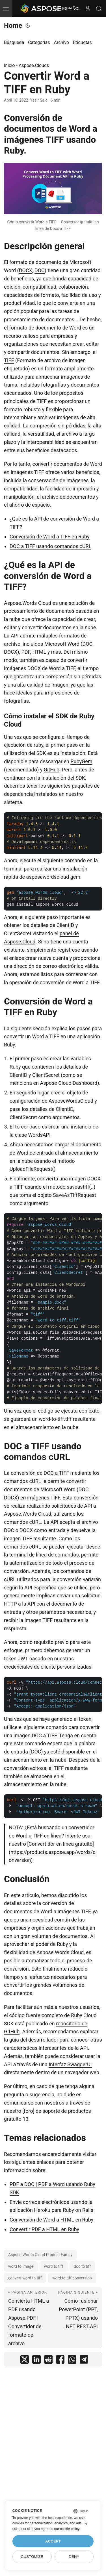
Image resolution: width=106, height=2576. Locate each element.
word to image (20, 2266)
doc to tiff (82, 2266)
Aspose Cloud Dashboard (68, 1083)
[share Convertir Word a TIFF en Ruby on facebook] (60, 2360)
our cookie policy (66, 2529)
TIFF (9, 360)
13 (25, 2119)
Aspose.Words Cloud (27, 603)
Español (68, 8)
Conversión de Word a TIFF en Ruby (50, 537)
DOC (39, 270)
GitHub (51, 770)
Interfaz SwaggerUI (70, 2064)
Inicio (9, 65)
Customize (32, 2556)
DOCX (25, 270)
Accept (53, 2541)
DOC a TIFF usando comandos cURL (50, 546)
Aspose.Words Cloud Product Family (40, 2254)
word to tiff (53, 2266)
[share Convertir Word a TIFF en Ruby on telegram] (84, 2360)
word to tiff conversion (72, 2278)
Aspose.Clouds (34, 65)
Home (13, 26)
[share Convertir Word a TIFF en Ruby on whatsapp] (72, 2360)
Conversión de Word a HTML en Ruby (51, 2220)
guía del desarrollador (33, 2040)
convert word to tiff (25, 2278)
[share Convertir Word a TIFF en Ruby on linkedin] (36, 2360)
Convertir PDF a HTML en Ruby (44, 2229)
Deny (74, 2556)
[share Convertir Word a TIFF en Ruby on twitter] (24, 2360)
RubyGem (81, 761)
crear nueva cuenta (46, 958)
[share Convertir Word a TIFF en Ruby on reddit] (48, 2360)
